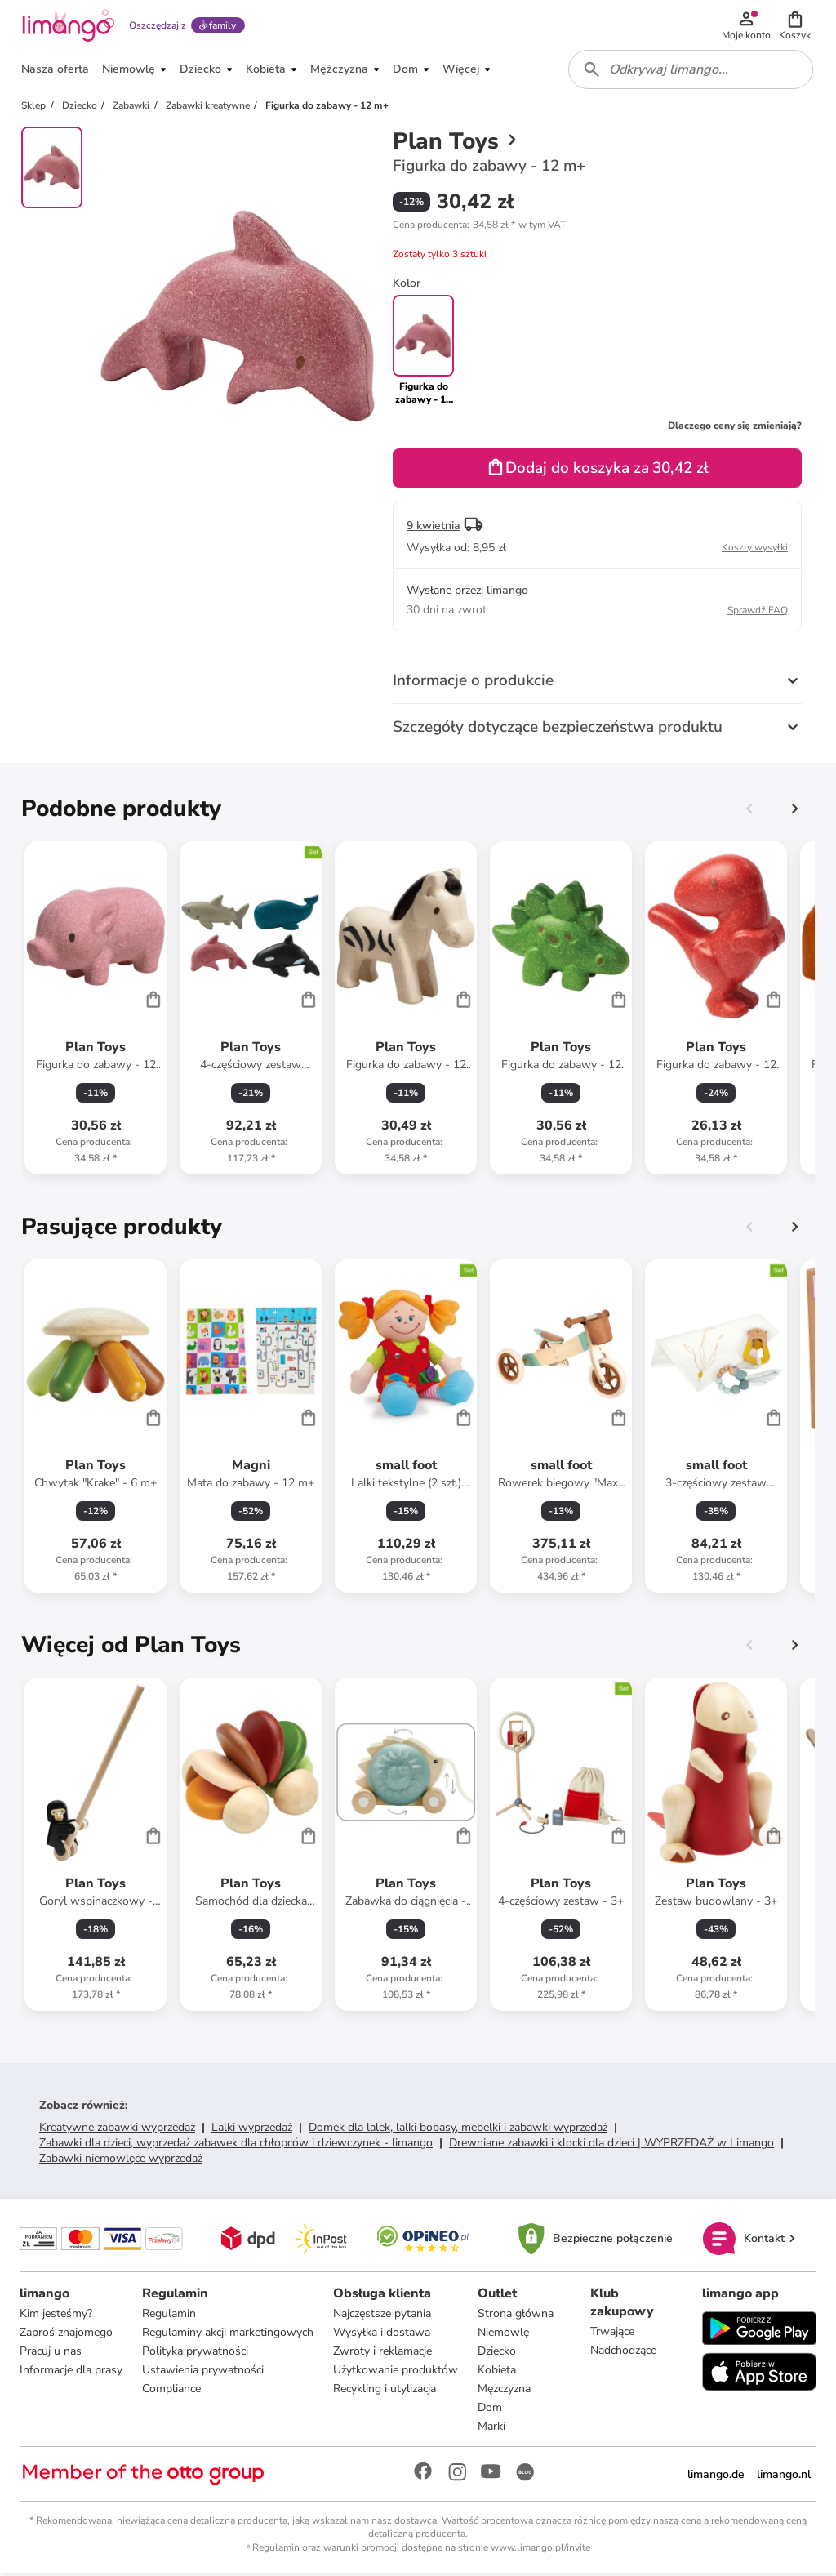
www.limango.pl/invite (540, 2549)
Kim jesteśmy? (56, 2316)
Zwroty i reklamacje (382, 2353)
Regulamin (169, 2316)
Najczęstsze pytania (382, 2316)
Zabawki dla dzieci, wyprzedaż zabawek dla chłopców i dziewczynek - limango (236, 2145)
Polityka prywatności (195, 2353)
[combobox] (690, 71)
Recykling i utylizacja (384, 2391)
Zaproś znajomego (66, 2334)
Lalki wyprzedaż (251, 2129)
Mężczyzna (504, 2391)
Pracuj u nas (51, 2353)
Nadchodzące (623, 2352)
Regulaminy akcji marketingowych (228, 2334)
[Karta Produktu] (95, 1010)
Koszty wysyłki (755, 549)
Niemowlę (503, 2334)
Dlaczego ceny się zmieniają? (735, 428)
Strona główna (516, 2316)
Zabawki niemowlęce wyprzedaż (120, 2160)
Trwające (612, 2334)
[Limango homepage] (67, 26)
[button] (795, 26)
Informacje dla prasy (71, 2372)
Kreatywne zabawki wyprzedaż (117, 2129)
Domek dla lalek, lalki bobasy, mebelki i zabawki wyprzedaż (458, 2129)
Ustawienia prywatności (203, 2372)
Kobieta (497, 2372)
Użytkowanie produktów (395, 2372)
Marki (491, 2428)
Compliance (171, 2391)
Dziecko (497, 2353)
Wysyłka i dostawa (381, 2334)
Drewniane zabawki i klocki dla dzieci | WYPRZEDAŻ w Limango (611, 2145)
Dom (490, 2410)
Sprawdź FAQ (757, 612)
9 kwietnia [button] (433, 528)
